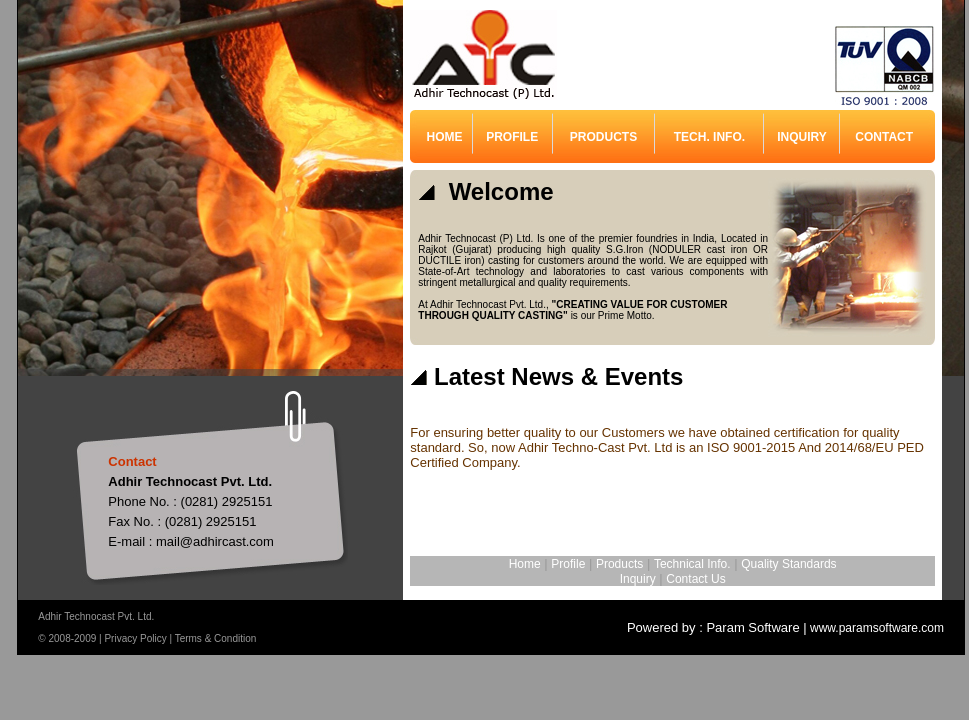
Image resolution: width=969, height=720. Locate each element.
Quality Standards (788, 564)
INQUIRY (802, 137)
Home (525, 564)
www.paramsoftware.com (875, 628)
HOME (445, 137)
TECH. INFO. (709, 137)
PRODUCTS (603, 137)
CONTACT (884, 137)
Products (619, 564)
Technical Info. (692, 564)
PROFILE (512, 137)
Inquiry (638, 579)
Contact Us (695, 579)
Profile (568, 564)
